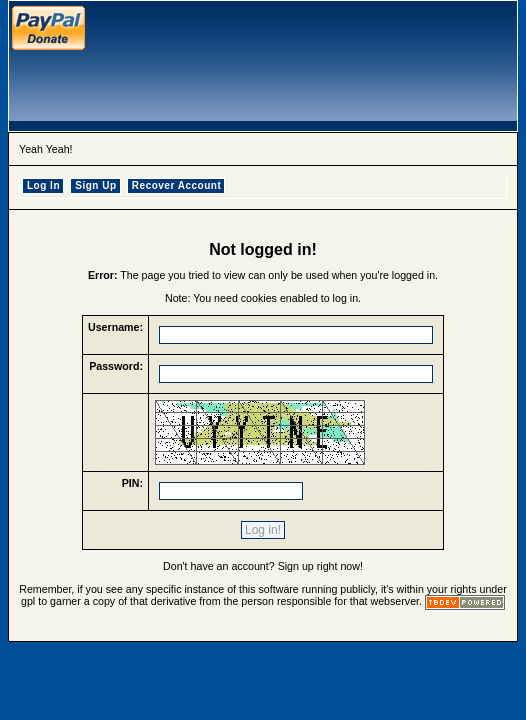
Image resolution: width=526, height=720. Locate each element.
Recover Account (176, 185)
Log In (43, 185)
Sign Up (95, 185)
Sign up (296, 566)
